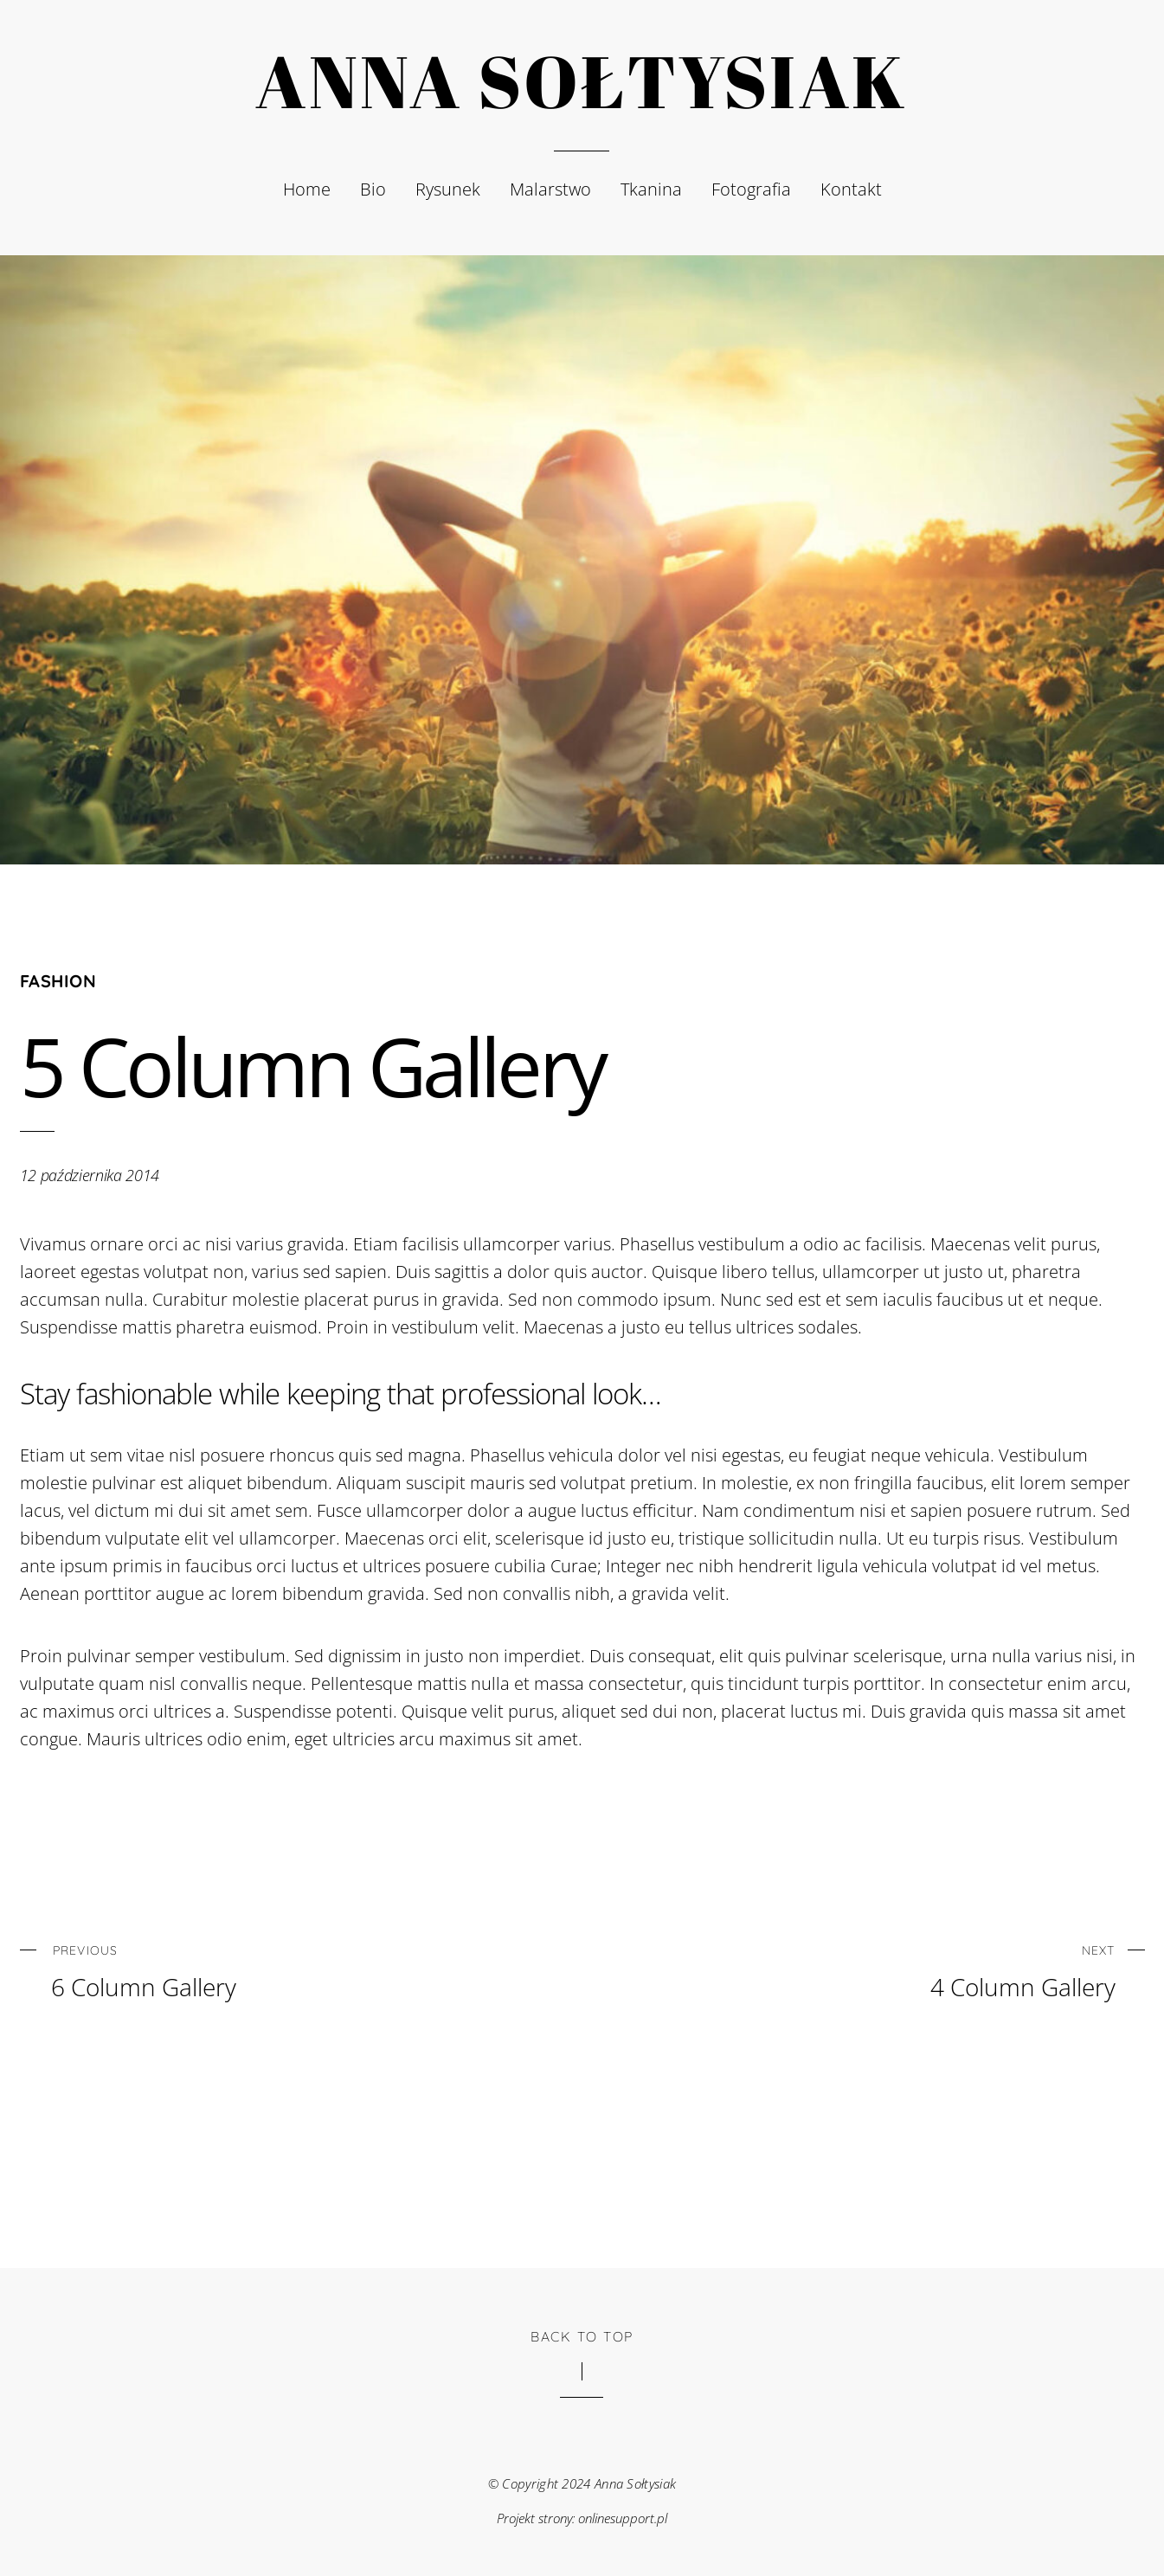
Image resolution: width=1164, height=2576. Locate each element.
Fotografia (751, 189)
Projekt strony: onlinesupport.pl (582, 2518)
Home (307, 189)
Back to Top (582, 2336)
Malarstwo (550, 189)
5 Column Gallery (312, 1066)
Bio (373, 189)
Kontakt (851, 189)
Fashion (58, 981)
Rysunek (447, 189)
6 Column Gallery (259, 1969)
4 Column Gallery (907, 1969)
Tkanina (651, 189)
